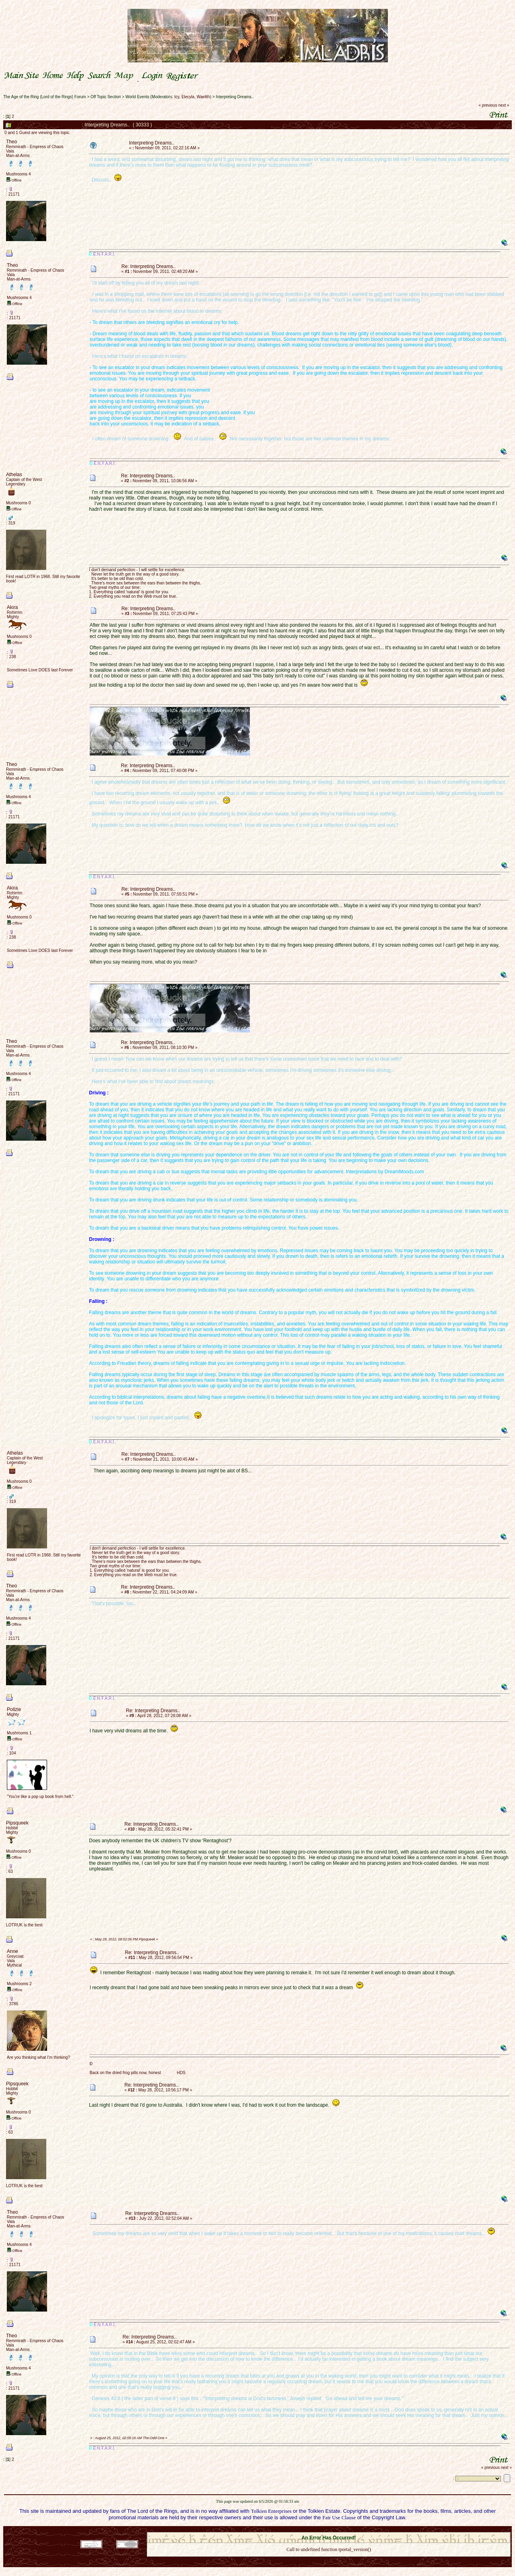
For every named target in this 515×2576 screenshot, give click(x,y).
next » (503, 105)
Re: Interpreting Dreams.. (149, 266)
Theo (11, 141)
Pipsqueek (17, 1823)
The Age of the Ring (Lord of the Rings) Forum (44, 97)
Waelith (203, 97)
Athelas (14, 474)
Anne (12, 1951)
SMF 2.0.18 (295, 2529)
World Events (137, 97)
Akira (12, 607)
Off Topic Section (106, 97)
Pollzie (14, 1709)
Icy (176, 97)
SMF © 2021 (324, 2529)
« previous (488, 105)
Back (329, 2560)
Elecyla (187, 97)
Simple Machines (357, 2529)
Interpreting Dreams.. (234, 97)
